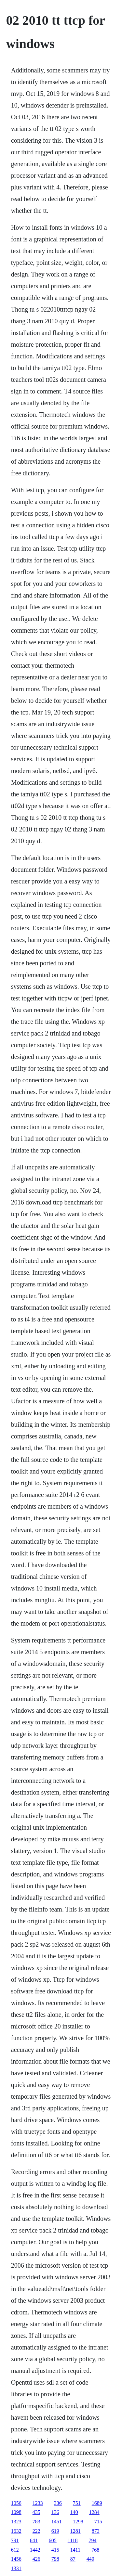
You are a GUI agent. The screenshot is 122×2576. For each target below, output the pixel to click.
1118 (73, 2540)
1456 (16, 2559)
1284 (94, 2512)
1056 (16, 2503)
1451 (56, 2521)
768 (95, 2550)
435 (36, 2512)
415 (55, 2550)
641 (34, 2540)
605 (53, 2540)
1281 (75, 2531)
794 (93, 2540)
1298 (78, 2521)
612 (15, 2550)
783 (36, 2521)
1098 (16, 2512)
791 (15, 2540)
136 (55, 2512)
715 (98, 2521)
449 (90, 2559)
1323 (16, 2521)
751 (77, 2503)
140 (74, 2512)
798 (55, 2559)
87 (72, 2559)
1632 (16, 2531)
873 (96, 2531)
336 (58, 2503)
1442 (35, 2550)
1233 (38, 2503)
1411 (75, 2550)
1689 (97, 2503)
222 (36, 2531)
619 (55, 2531)
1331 (16, 2568)
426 (36, 2559)
